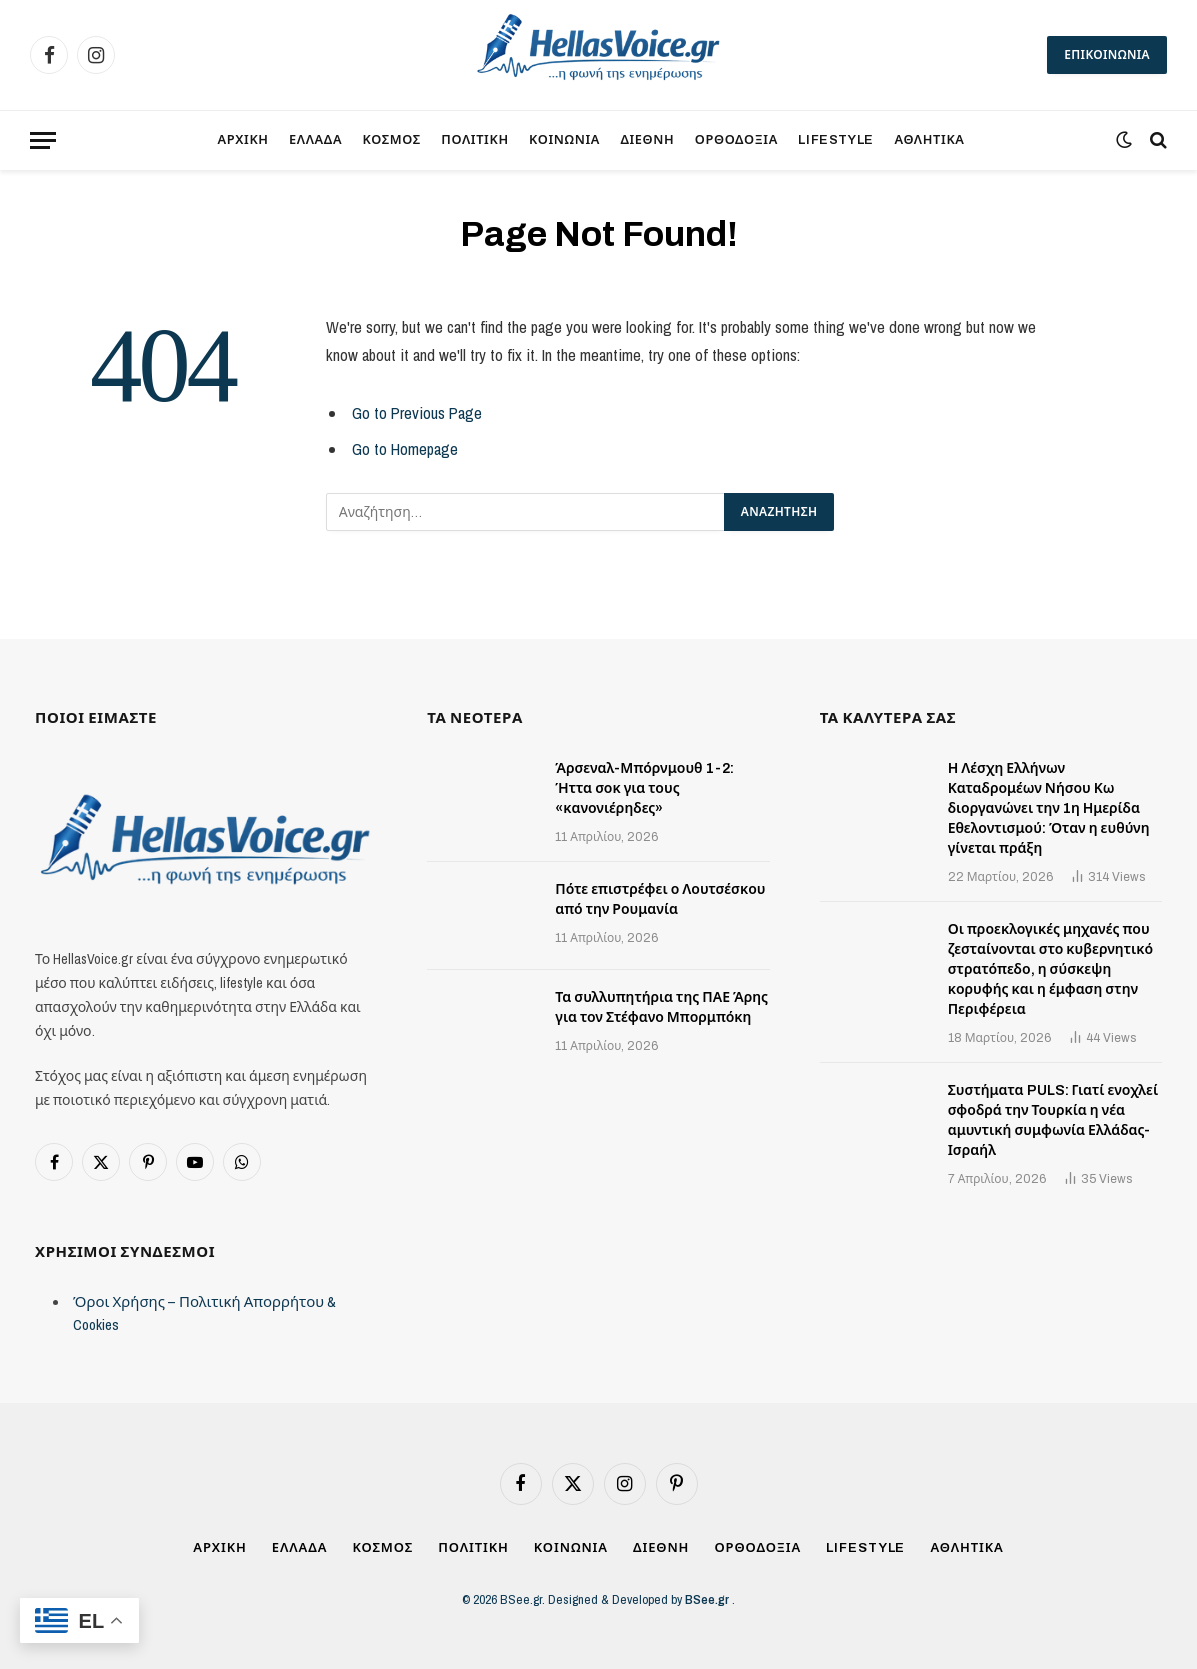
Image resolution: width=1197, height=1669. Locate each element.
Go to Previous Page (417, 413)
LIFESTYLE (836, 140)
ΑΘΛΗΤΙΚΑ (929, 140)
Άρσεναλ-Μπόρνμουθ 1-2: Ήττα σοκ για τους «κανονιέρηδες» (644, 788)
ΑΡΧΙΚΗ (242, 140)
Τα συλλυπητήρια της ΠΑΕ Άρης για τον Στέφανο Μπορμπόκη (661, 1007)
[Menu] (43, 140)
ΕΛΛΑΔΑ (315, 140)
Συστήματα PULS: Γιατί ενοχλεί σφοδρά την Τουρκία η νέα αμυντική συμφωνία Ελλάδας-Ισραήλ (1053, 1120)
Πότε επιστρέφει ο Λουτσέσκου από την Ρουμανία (660, 899)
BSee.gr (708, 1599)
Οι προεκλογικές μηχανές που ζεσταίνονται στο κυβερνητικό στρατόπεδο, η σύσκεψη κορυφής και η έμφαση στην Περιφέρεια (1050, 969)
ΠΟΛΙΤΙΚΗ (474, 140)
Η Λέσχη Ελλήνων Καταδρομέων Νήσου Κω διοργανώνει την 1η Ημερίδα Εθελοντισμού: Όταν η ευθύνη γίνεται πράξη (1049, 808)
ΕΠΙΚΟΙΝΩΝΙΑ (1107, 55)
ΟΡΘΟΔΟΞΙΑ (736, 140)
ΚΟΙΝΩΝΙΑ (564, 140)
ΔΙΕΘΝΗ (647, 140)
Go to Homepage (405, 449)
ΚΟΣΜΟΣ (392, 140)
